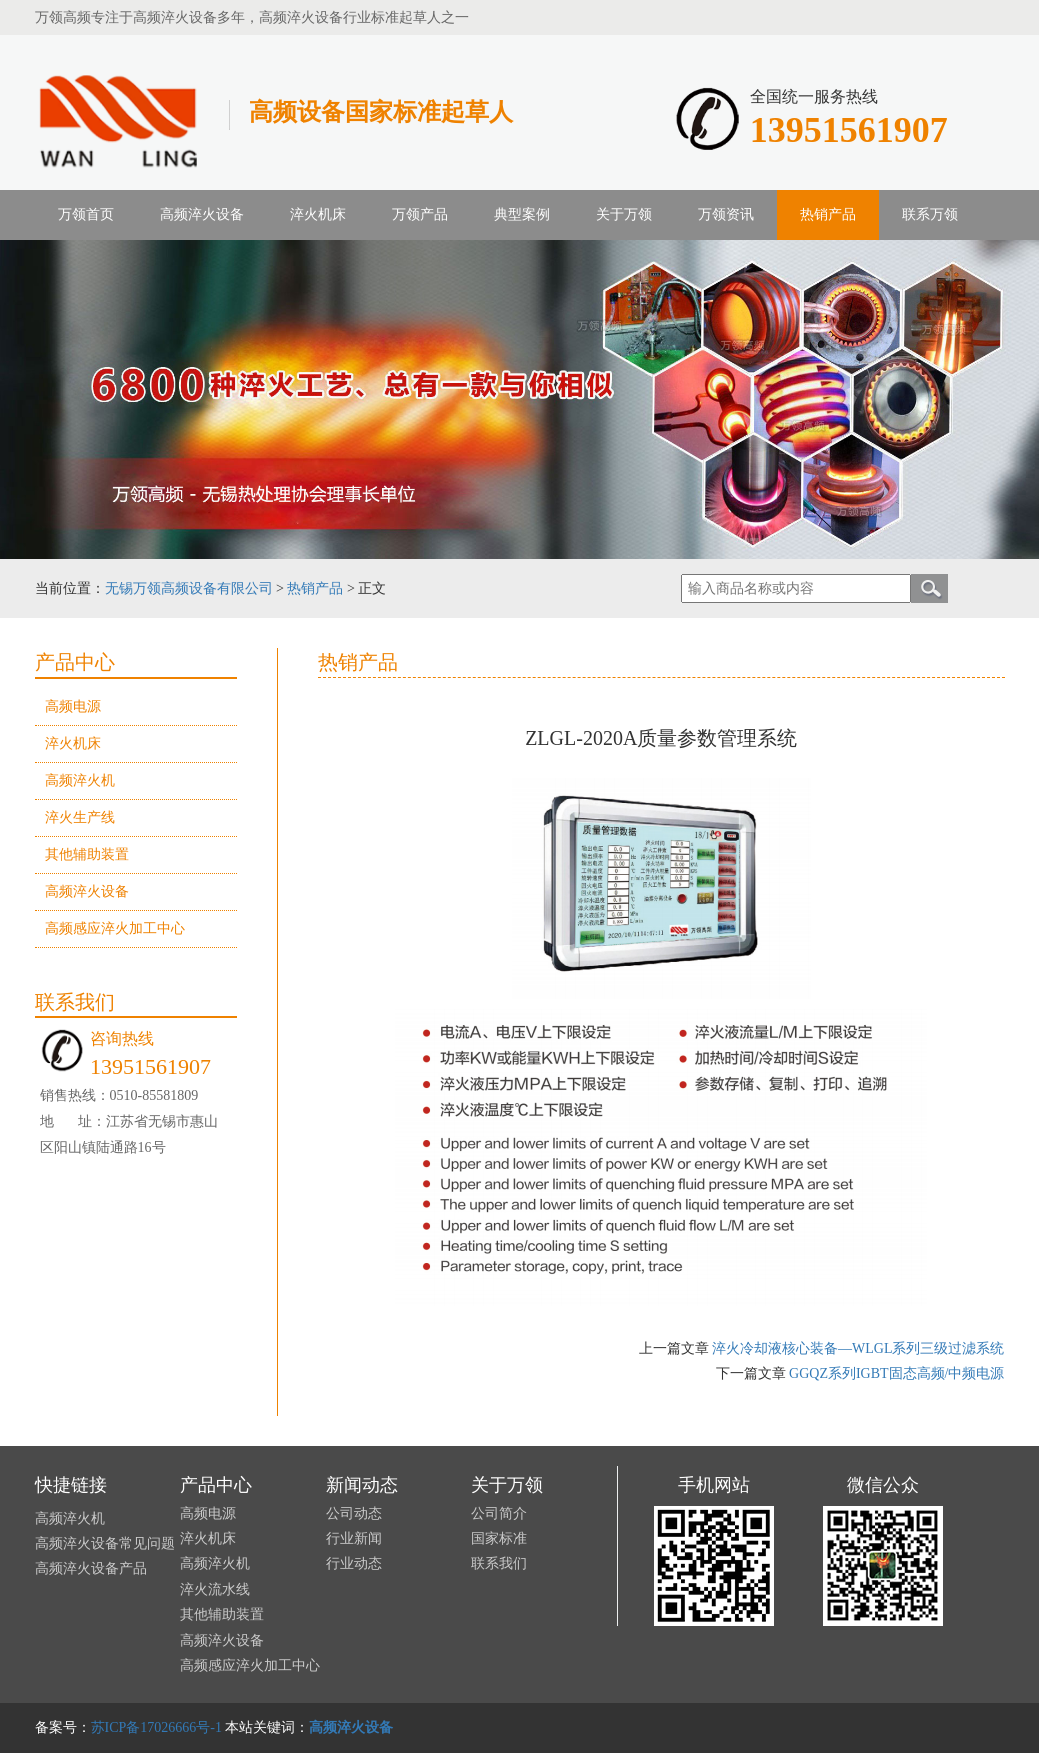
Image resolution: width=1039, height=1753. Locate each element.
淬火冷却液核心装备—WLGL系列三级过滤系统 (858, 1348)
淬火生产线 (80, 817)
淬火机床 (318, 214)
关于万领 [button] (624, 214)
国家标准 (499, 1538)
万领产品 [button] (420, 214)
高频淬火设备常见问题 (105, 1543)
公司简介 (499, 1513)
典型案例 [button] (522, 214)
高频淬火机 (80, 780)
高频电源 (73, 706)
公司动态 (354, 1513)
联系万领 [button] (930, 214)
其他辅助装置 (87, 854)
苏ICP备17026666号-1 (156, 1727)
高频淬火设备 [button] (202, 214)
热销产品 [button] (828, 214)
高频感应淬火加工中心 (115, 928)
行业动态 (354, 1563)
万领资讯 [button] (726, 214)
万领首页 (86, 214)
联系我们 (499, 1563)
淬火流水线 (215, 1589)
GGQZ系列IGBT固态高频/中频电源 (896, 1373)
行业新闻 (354, 1538)
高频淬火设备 (87, 891)
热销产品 (315, 588)
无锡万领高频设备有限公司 (189, 588)
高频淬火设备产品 (91, 1568)
